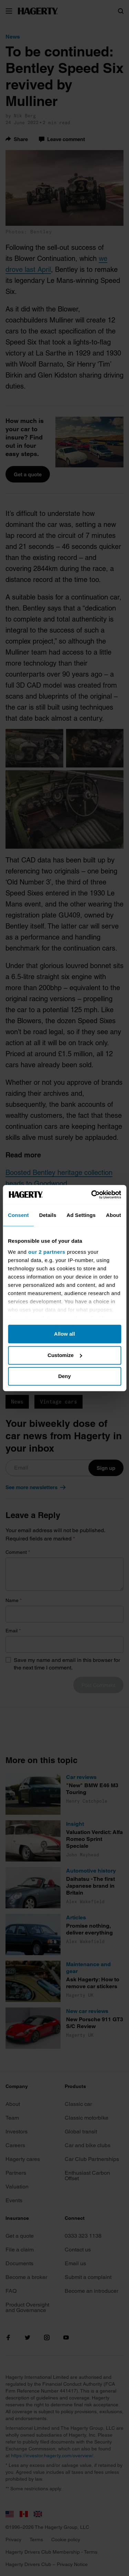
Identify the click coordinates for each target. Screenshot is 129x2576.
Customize (64, 1355)
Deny (64, 1376)
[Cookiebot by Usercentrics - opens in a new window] (92, 1194)
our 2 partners (46, 1252)
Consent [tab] (18, 1215)
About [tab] (113, 1215)
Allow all (64, 1334)
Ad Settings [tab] (81, 1215)
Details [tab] (47, 1215)
